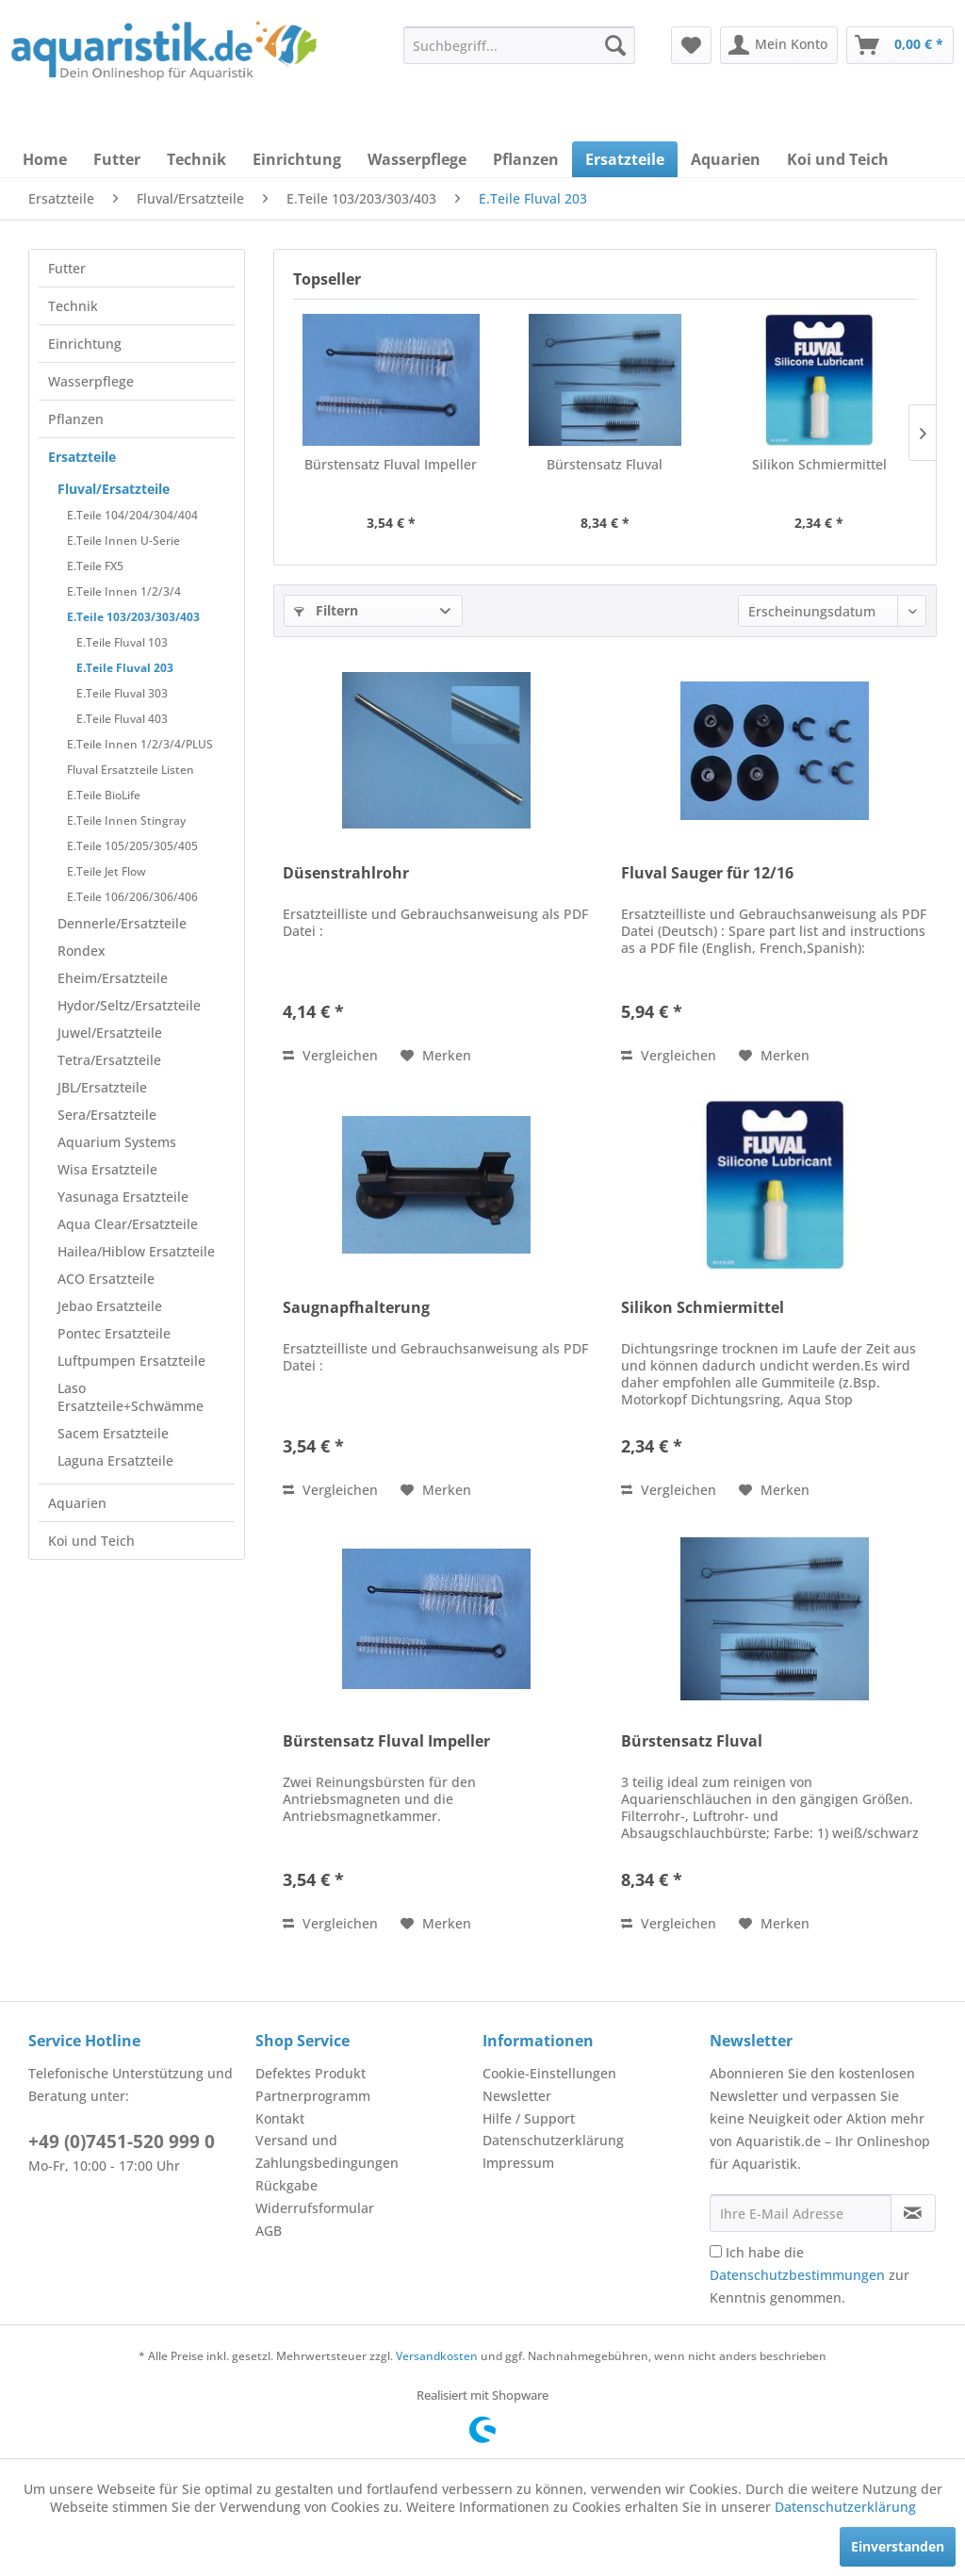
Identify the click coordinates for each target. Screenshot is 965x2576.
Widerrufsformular (314, 2208)
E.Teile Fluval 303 (122, 693)
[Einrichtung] (296, 159)
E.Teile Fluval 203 (124, 668)
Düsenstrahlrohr (346, 873)
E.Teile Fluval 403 (122, 719)
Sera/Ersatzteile (106, 1115)
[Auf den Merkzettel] (436, 1055)
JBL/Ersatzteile (102, 1087)
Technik (73, 306)
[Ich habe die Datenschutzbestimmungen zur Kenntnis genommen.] (716, 2251)
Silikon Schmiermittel (819, 464)
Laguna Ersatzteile (115, 1460)
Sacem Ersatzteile (113, 1433)
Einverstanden (897, 2546)
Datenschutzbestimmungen (797, 2275)
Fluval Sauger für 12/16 (707, 873)
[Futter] (117, 159)
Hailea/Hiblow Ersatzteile (136, 1251)
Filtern (326, 610)
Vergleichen (330, 1055)
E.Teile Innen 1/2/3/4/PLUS (140, 744)
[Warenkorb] (900, 45)
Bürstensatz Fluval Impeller (390, 464)
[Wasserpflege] (417, 159)
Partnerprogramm (312, 2096)
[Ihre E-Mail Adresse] (800, 2213)
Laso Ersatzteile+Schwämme (130, 1397)
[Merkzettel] (691, 45)
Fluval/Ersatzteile (113, 489)
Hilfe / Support (528, 2118)
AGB (268, 2231)
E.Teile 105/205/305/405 (132, 846)
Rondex (81, 951)
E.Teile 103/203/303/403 (133, 617)
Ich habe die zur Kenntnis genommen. (809, 2274)
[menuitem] (519, 45)
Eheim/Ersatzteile (112, 978)
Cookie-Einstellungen (549, 2073)
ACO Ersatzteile (106, 1279)
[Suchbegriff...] (519, 45)
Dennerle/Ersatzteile (122, 923)
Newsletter (516, 2096)
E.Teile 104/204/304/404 (132, 515)
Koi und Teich (91, 1541)
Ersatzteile (82, 457)
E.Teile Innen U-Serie (123, 541)
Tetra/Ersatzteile (109, 1060)
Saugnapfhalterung (356, 1308)
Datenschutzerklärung (553, 2140)
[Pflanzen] (526, 159)
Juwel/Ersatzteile (109, 1033)
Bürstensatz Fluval (604, 464)
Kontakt (279, 2118)
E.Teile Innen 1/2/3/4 (124, 591)
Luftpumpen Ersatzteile (131, 1361)
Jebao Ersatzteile (109, 1306)
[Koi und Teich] (838, 159)
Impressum (518, 2163)
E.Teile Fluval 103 (122, 642)
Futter (67, 268)
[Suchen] (615, 45)
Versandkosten (437, 2356)
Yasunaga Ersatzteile (122, 1197)
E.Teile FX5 (95, 566)
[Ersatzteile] (625, 159)
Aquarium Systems (116, 1142)
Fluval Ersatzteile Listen (130, 770)
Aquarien (77, 1503)
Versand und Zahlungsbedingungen (327, 2151)
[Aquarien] (726, 159)
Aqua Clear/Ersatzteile (127, 1224)
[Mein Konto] (779, 45)
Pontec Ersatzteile (114, 1333)
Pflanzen (76, 419)
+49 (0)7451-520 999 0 (121, 2141)
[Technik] (196, 159)
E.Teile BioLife (103, 795)
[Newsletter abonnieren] (913, 2213)
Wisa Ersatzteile (107, 1169)
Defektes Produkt (310, 2073)
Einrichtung (85, 344)
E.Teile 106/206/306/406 (132, 897)
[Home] (44, 159)
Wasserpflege (91, 381)
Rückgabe (286, 2185)
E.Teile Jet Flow (106, 871)
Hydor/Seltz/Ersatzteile (129, 1005)
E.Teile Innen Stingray (126, 820)
